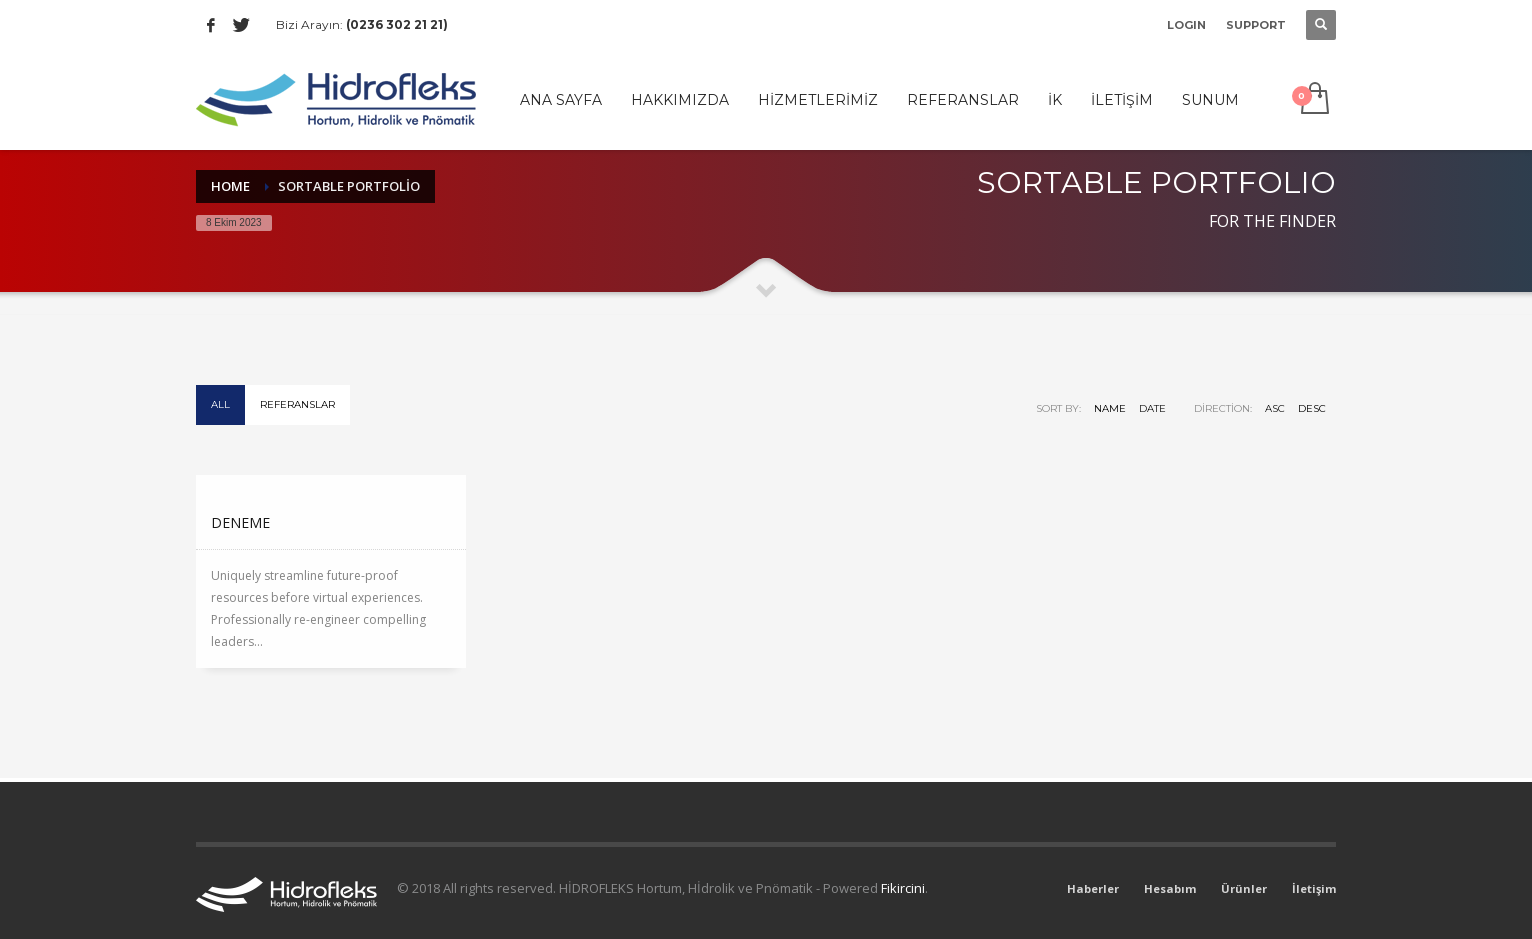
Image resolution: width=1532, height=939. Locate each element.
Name (1110, 408)
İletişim (1314, 888)
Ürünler (1244, 888)
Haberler (1093, 888)
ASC (1275, 408)
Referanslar (297, 404)
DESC (1312, 408)
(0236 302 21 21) (397, 24)
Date (1152, 408)
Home (230, 186)
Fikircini (903, 888)
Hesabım (1170, 888)
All (220, 404)
